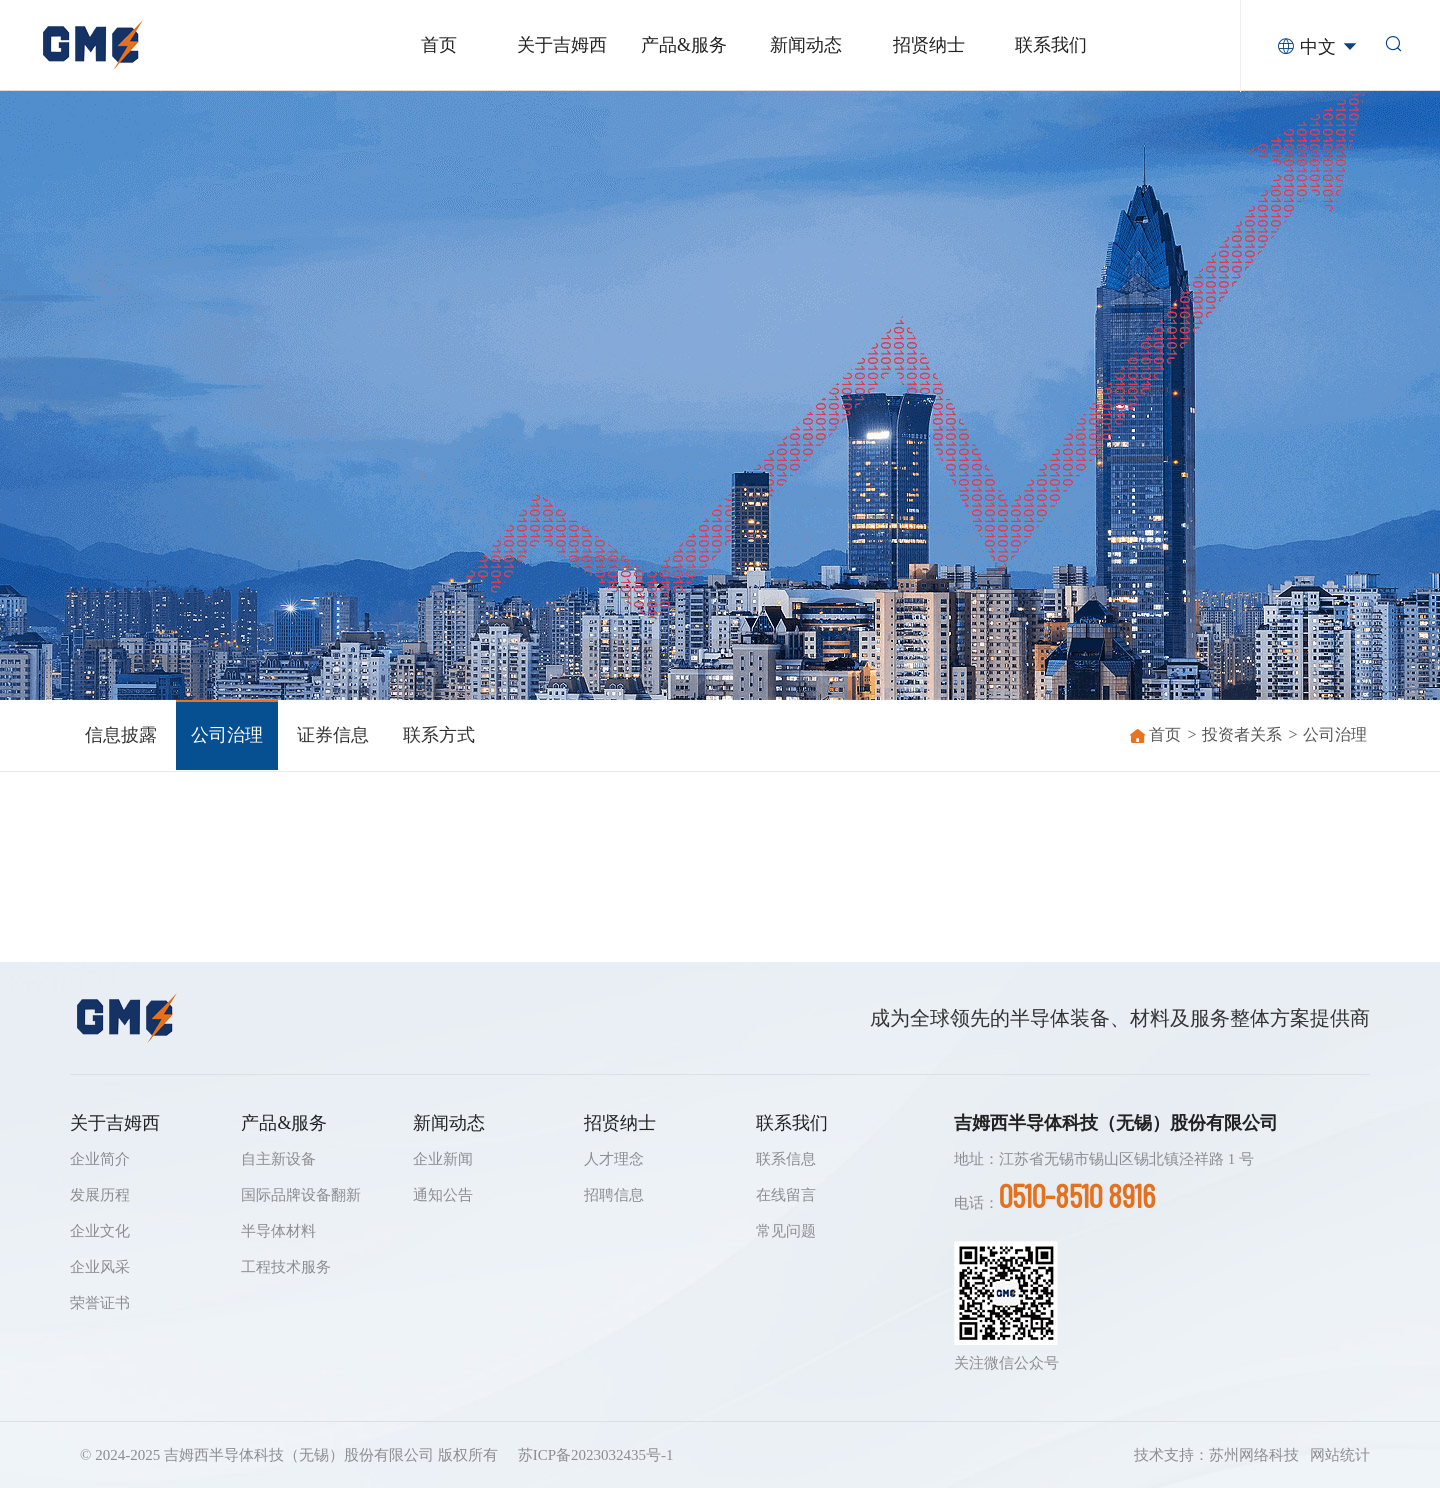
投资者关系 (1242, 734)
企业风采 (100, 1267)
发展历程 (100, 1195)
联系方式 (439, 735)
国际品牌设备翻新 (301, 1195)
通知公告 (443, 1195)
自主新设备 (278, 1159)
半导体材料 (278, 1231)
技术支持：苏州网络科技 (1216, 1455)
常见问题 (786, 1231)
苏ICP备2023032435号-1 (596, 1455)
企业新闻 (443, 1159)
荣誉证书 (100, 1303)
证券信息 (333, 735)
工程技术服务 (286, 1267)
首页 (1165, 734)
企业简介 (100, 1159)
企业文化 (100, 1231)
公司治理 (227, 735)
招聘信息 (614, 1195)
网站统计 (1340, 1455)
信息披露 (121, 735)
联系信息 (786, 1159)
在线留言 (786, 1195)
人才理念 (614, 1159)
